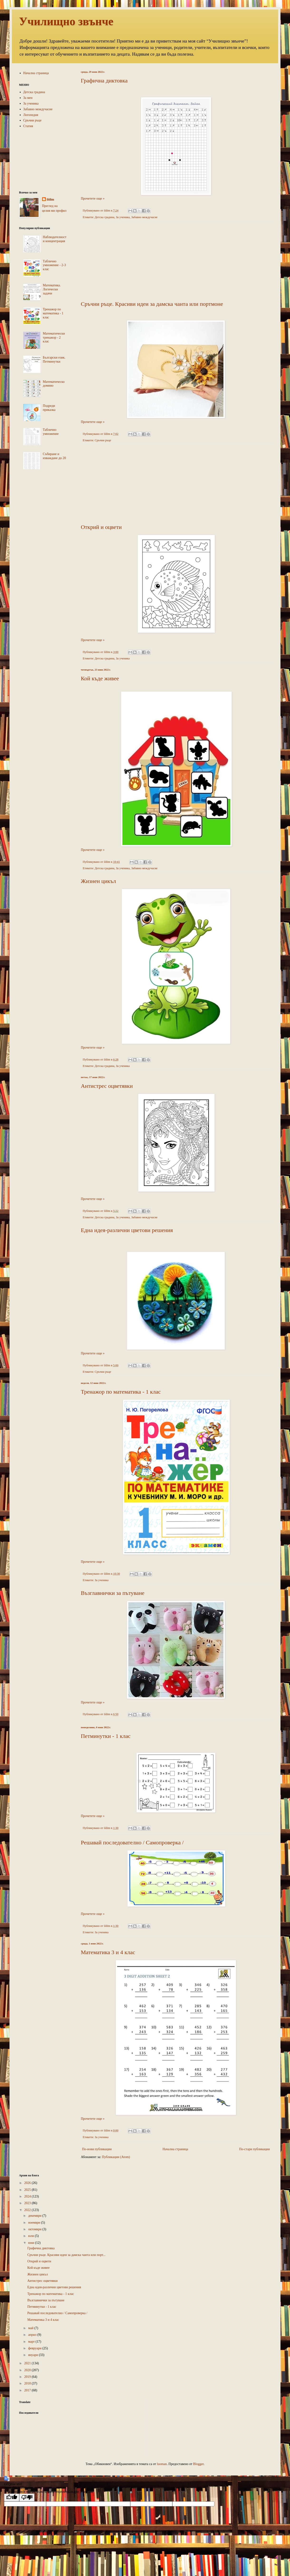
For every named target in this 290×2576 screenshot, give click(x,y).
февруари (35, 2348)
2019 (28, 2377)
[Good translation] (11, 2497)
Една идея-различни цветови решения (127, 1230)
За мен (28, 98)
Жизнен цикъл (98, 881)
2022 (28, 2210)
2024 (28, 2196)
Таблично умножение (51, 432)
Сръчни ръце (103, 440)
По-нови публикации (97, 2149)
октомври (35, 2229)
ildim (50, 199)
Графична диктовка (104, 80)
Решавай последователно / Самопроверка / (132, 1842)
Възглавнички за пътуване (112, 1593)
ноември (34, 2222)
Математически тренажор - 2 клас (54, 337)
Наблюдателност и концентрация (54, 239)
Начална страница (175, 2149)
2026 (28, 2183)
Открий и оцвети (101, 527)
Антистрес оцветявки (107, 1086)
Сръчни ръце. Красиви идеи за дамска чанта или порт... (66, 2255)
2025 (28, 2190)
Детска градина (104, 217)
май (31, 2328)
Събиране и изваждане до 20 (54, 456)
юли (31, 2236)
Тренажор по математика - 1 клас (121, 1392)
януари (33, 2355)
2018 (28, 2383)
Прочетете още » (93, 198)
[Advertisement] (176, 261)
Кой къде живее (100, 678)
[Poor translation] (26, 2497)
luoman (162, 2464)
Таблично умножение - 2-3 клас (54, 265)
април (32, 2334)
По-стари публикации (254, 2149)
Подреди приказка (49, 408)
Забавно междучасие (144, 217)
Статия (28, 126)
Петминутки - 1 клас (105, 1736)
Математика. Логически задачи (52, 289)
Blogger (198, 2464)
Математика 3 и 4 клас (108, 1952)
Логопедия (30, 115)
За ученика (123, 217)
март (31, 2341)
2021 (28, 2363)
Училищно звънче (66, 21)
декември (35, 2215)
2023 (28, 2203)
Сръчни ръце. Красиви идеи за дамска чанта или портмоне (152, 304)
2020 (28, 2370)
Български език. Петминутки (54, 359)
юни (31, 2243)
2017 (28, 2390)
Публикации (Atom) (116, 2157)
